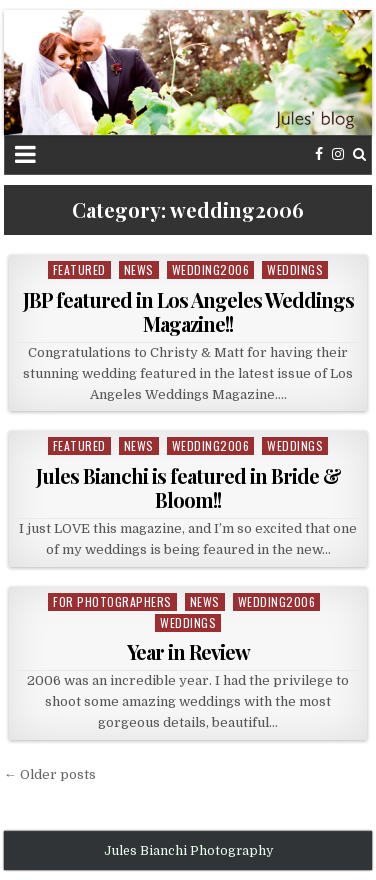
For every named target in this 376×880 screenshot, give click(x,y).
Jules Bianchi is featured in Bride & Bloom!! (188, 487)
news (139, 269)
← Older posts (50, 774)
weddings (295, 269)
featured (79, 269)
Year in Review (188, 651)
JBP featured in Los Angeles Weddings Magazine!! (188, 311)
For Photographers (112, 601)
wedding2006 (211, 269)
